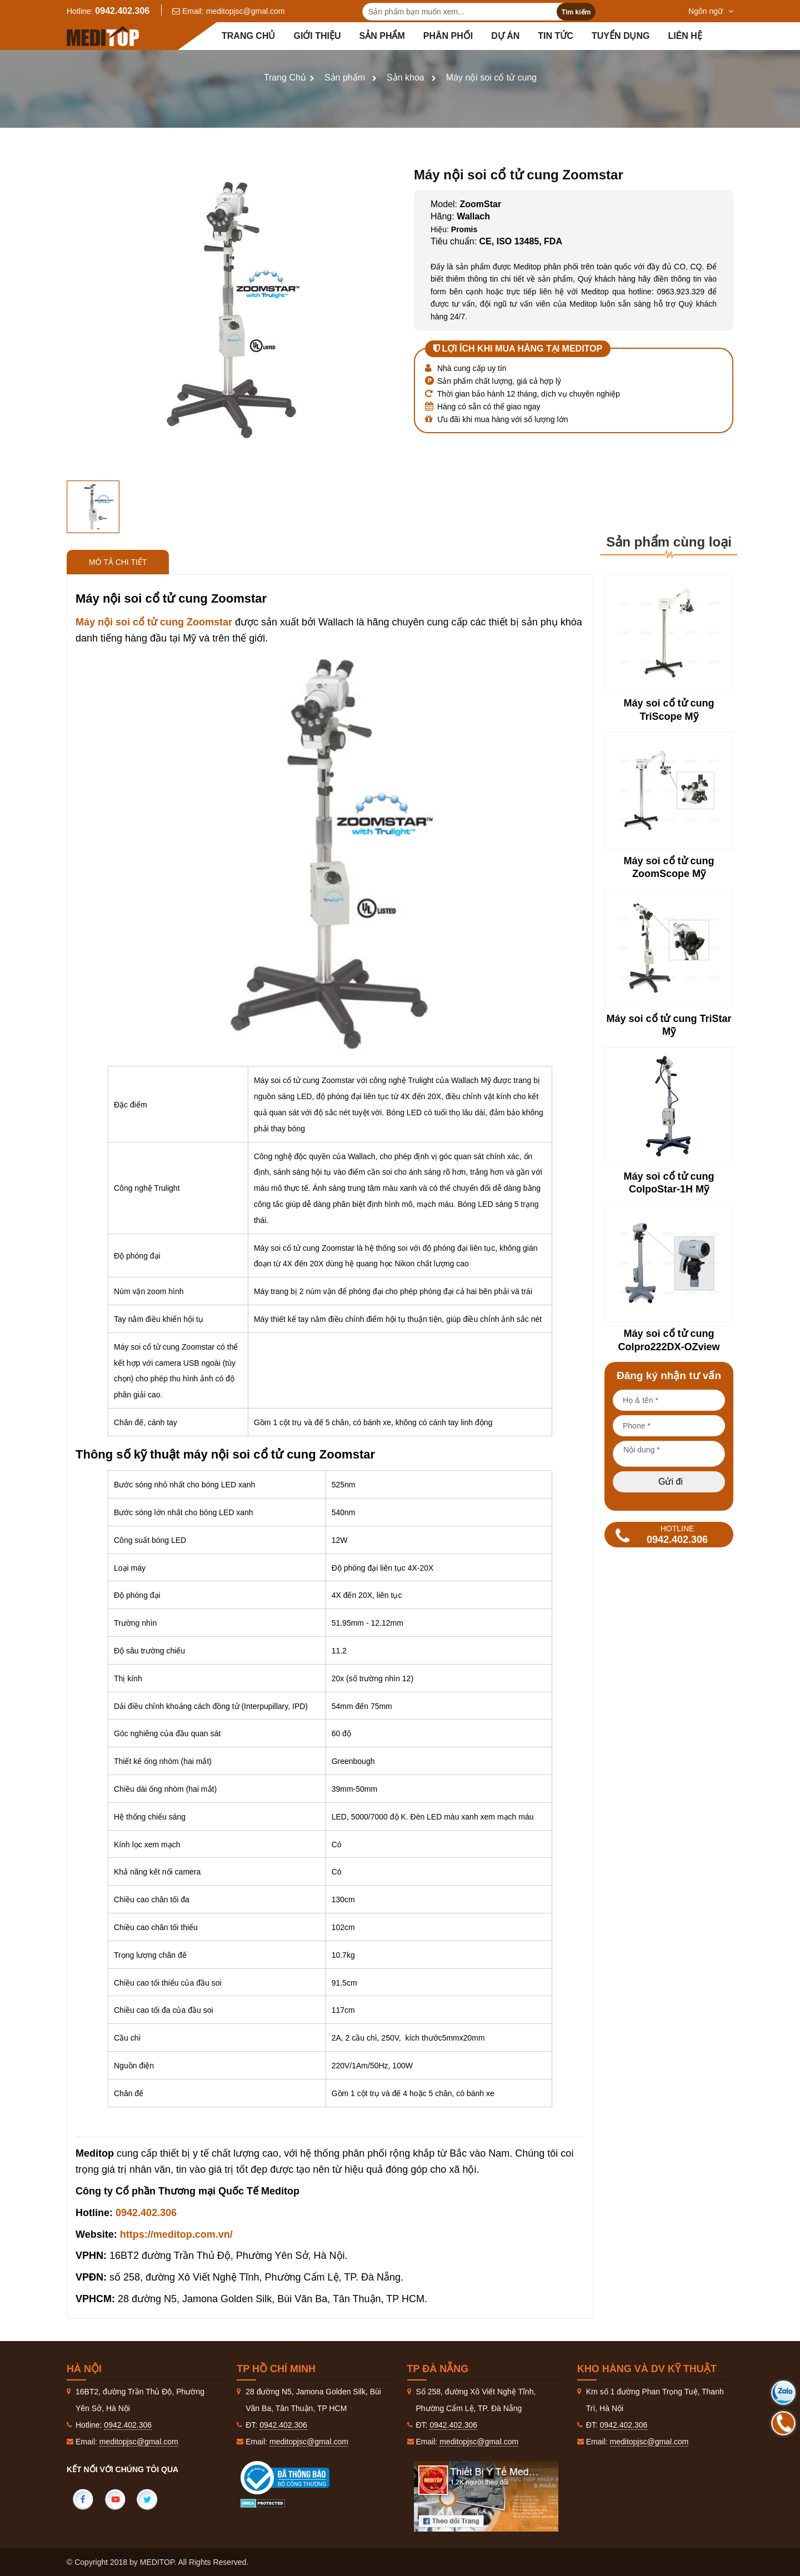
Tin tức (555, 36)
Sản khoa (405, 77)
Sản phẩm (382, 36)
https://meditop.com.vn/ (176, 2234)
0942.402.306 (122, 11)
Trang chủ (248, 36)
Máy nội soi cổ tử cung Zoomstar (155, 622)
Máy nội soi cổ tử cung (491, 77)
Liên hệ (685, 36)
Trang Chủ (285, 77)
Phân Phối (448, 36)
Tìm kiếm (576, 12)
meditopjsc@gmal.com (245, 11)
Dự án (505, 36)
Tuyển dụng (621, 36)
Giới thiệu (317, 36)
